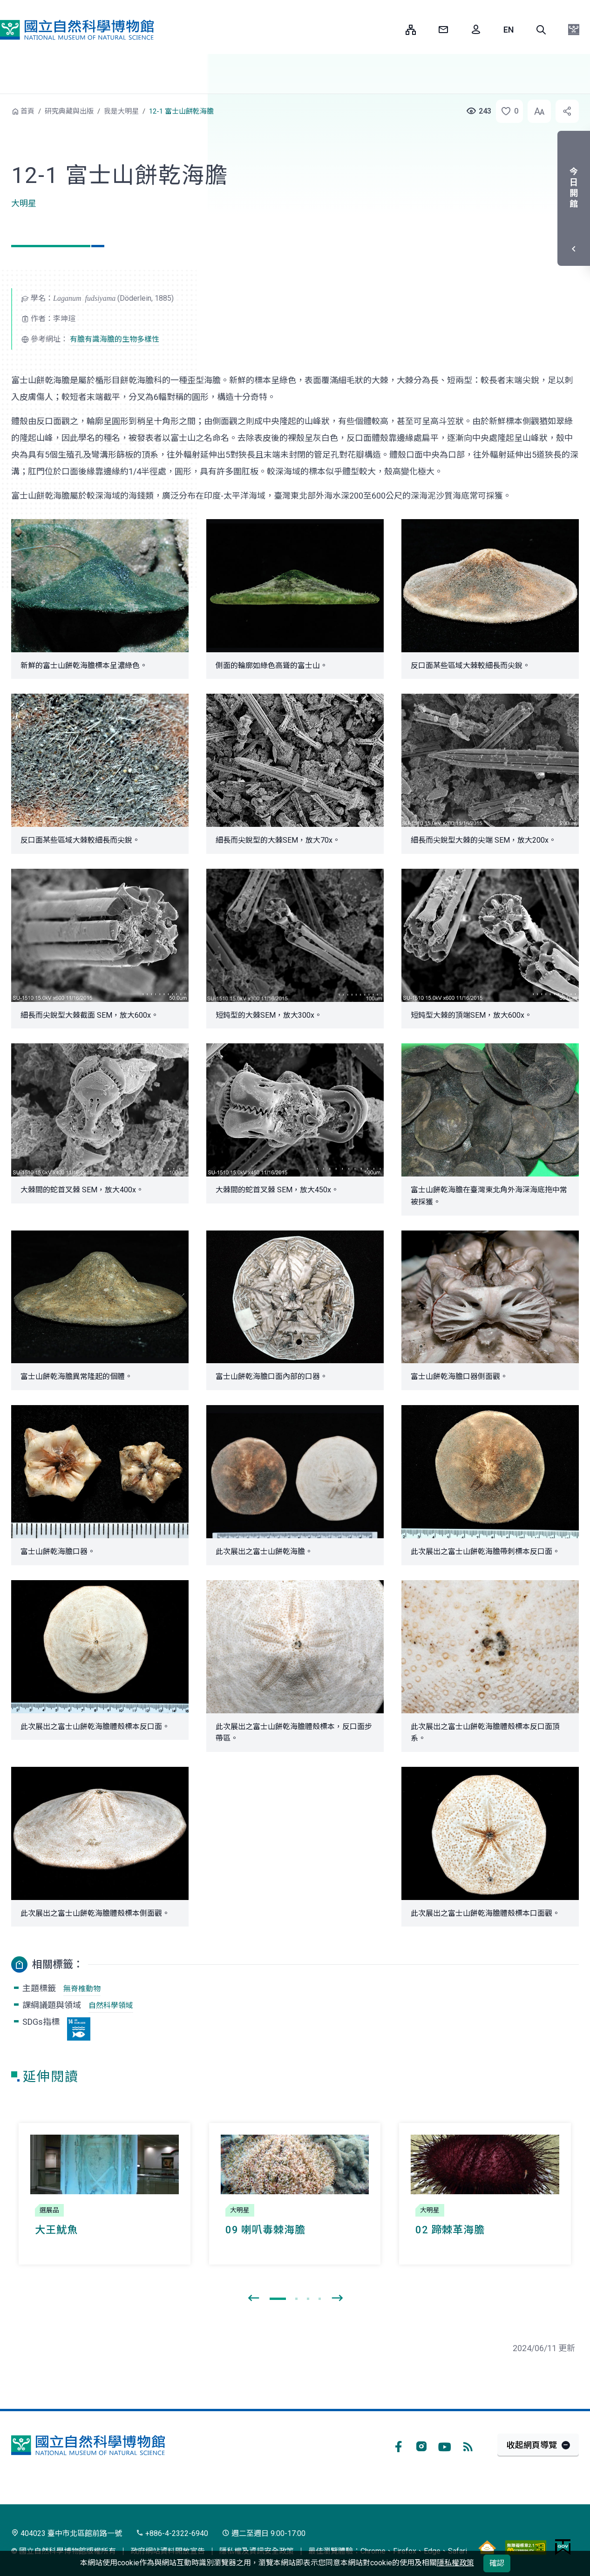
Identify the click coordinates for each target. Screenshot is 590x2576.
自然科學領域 (110, 2005)
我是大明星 (121, 111)
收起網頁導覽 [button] (532, 2445)
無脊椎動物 (82, 1988)
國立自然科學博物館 (77, 30)
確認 (496, 2563)
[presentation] (253, 2298)
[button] (541, 29)
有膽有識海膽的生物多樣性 (114, 339)
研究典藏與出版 (69, 111)
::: (391, 29)
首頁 (27, 111)
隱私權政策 (455, 2562)
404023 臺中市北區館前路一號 (66, 2533)
